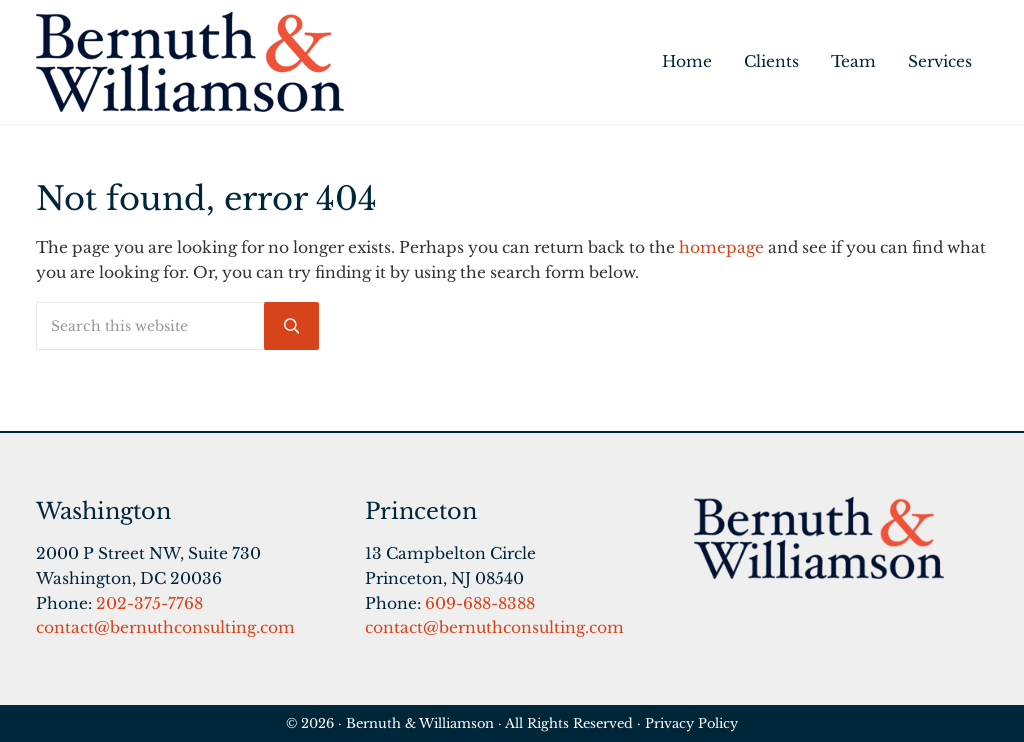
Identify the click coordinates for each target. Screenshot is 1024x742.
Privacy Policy (691, 723)
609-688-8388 (480, 603)
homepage (721, 247)
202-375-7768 (149, 603)
